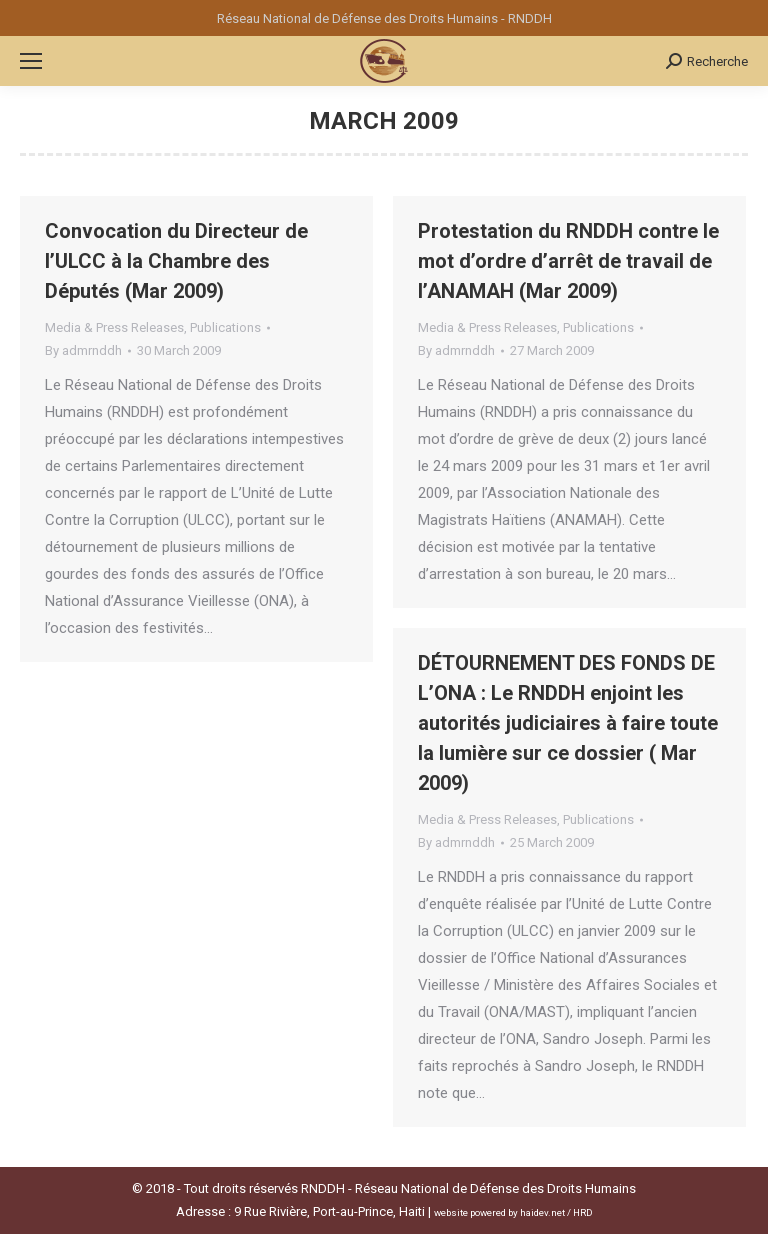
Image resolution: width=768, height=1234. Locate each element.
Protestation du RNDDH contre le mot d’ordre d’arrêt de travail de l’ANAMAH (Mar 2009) (568, 261)
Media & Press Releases (114, 327)
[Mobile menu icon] (31, 61)
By (83, 350)
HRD (583, 1212)
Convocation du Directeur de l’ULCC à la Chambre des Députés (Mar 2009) (176, 261)
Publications (225, 327)
